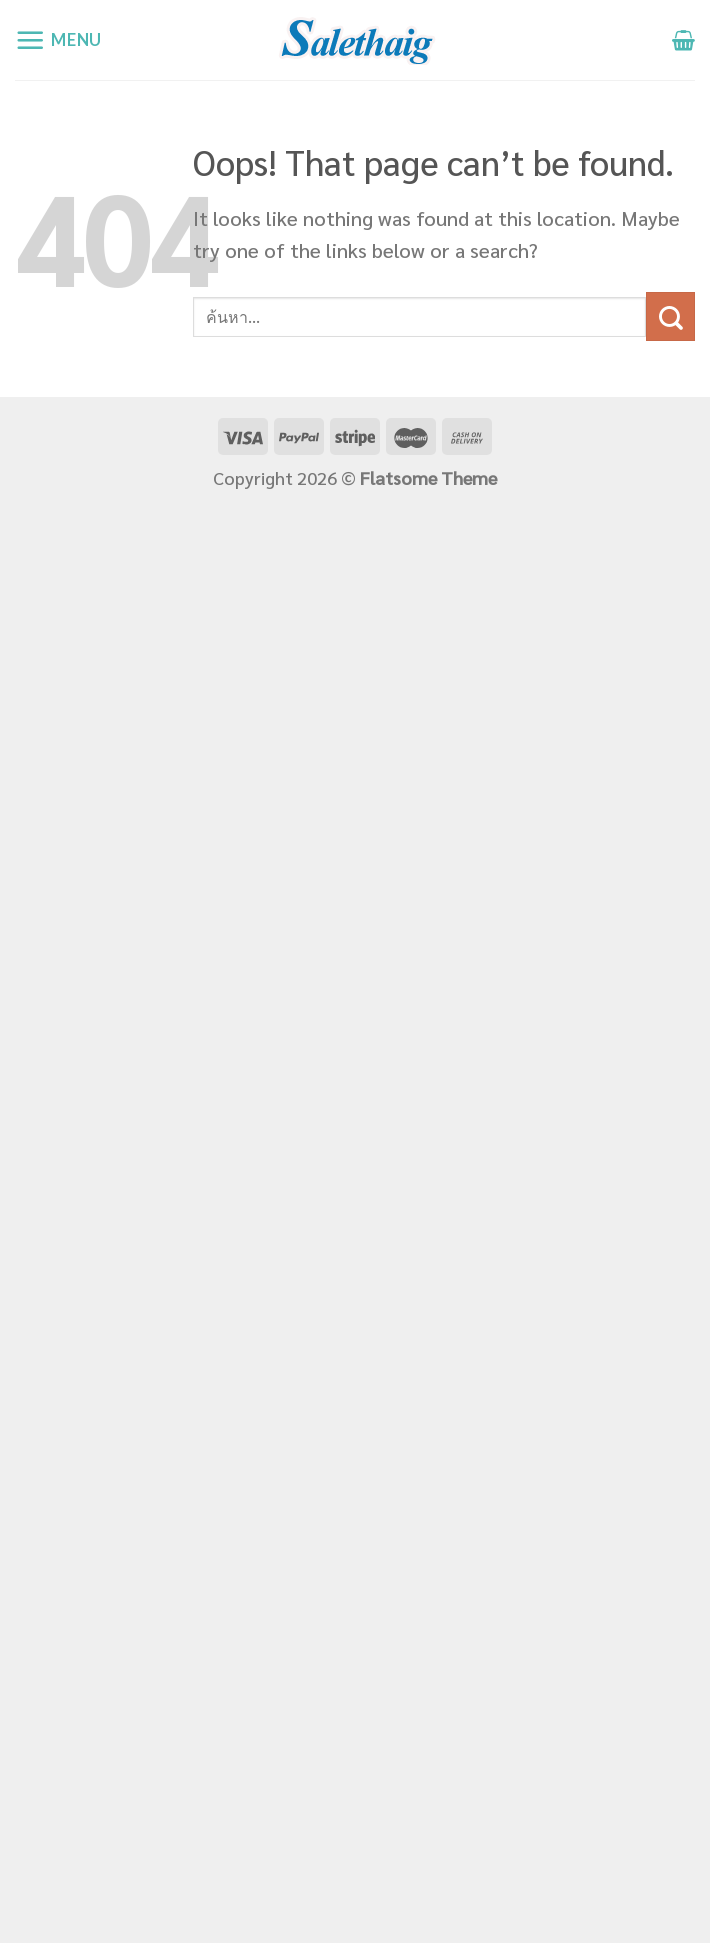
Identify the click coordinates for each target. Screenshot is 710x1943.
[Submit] (670, 316)
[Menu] (58, 40)
